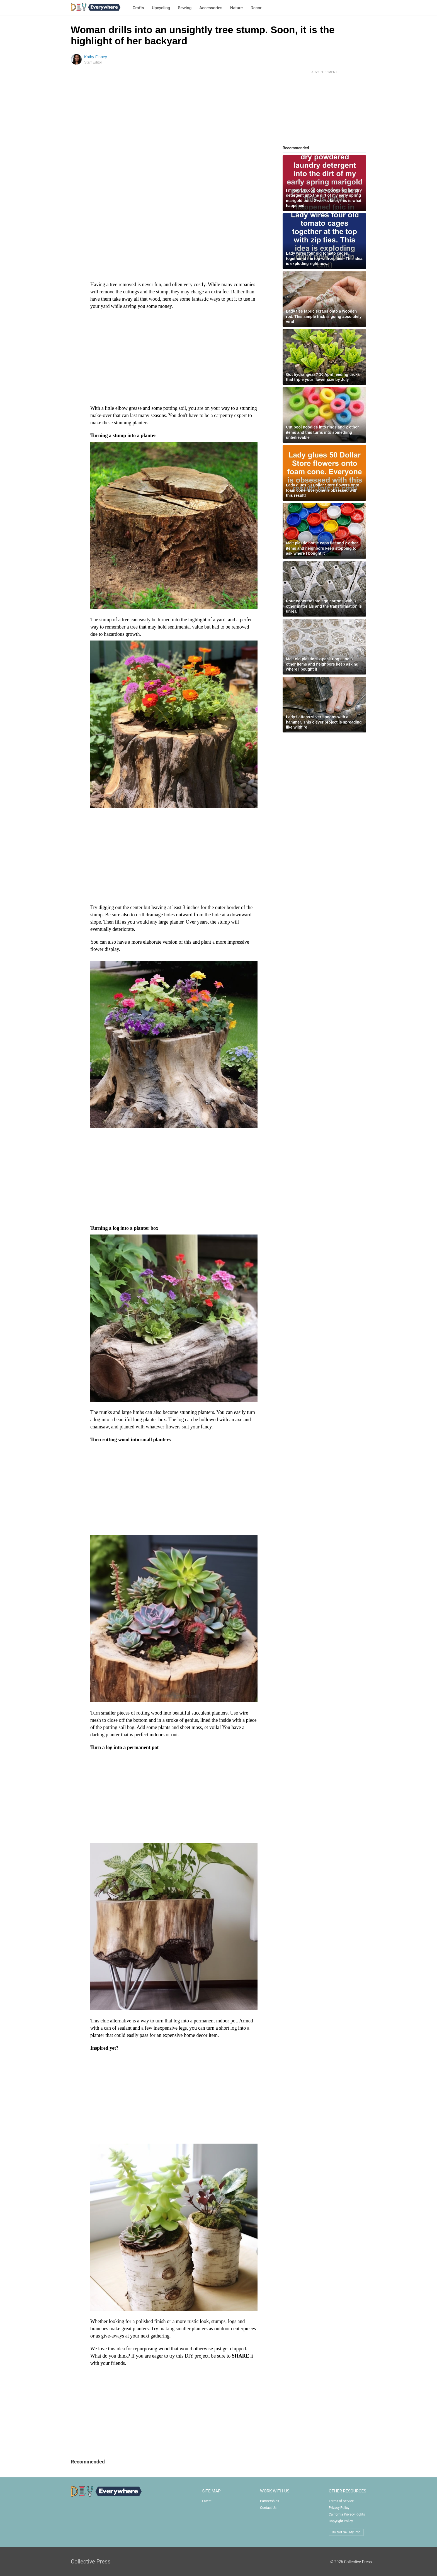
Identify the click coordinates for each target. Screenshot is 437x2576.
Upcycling (161, 7)
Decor (256, 7)
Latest (206, 2501)
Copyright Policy (341, 2521)
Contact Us (268, 2508)
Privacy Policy (339, 2508)
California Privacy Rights (347, 2514)
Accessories (210, 7)
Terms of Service (341, 2501)
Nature (236, 7)
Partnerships (269, 2501)
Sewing (184, 7)
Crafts (138, 7)
